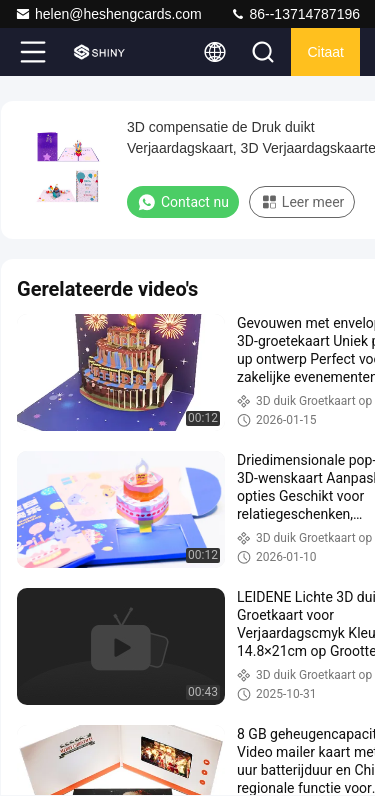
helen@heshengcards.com (108, 14)
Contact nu (183, 202)
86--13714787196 (295, 14)
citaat (325, 52)
